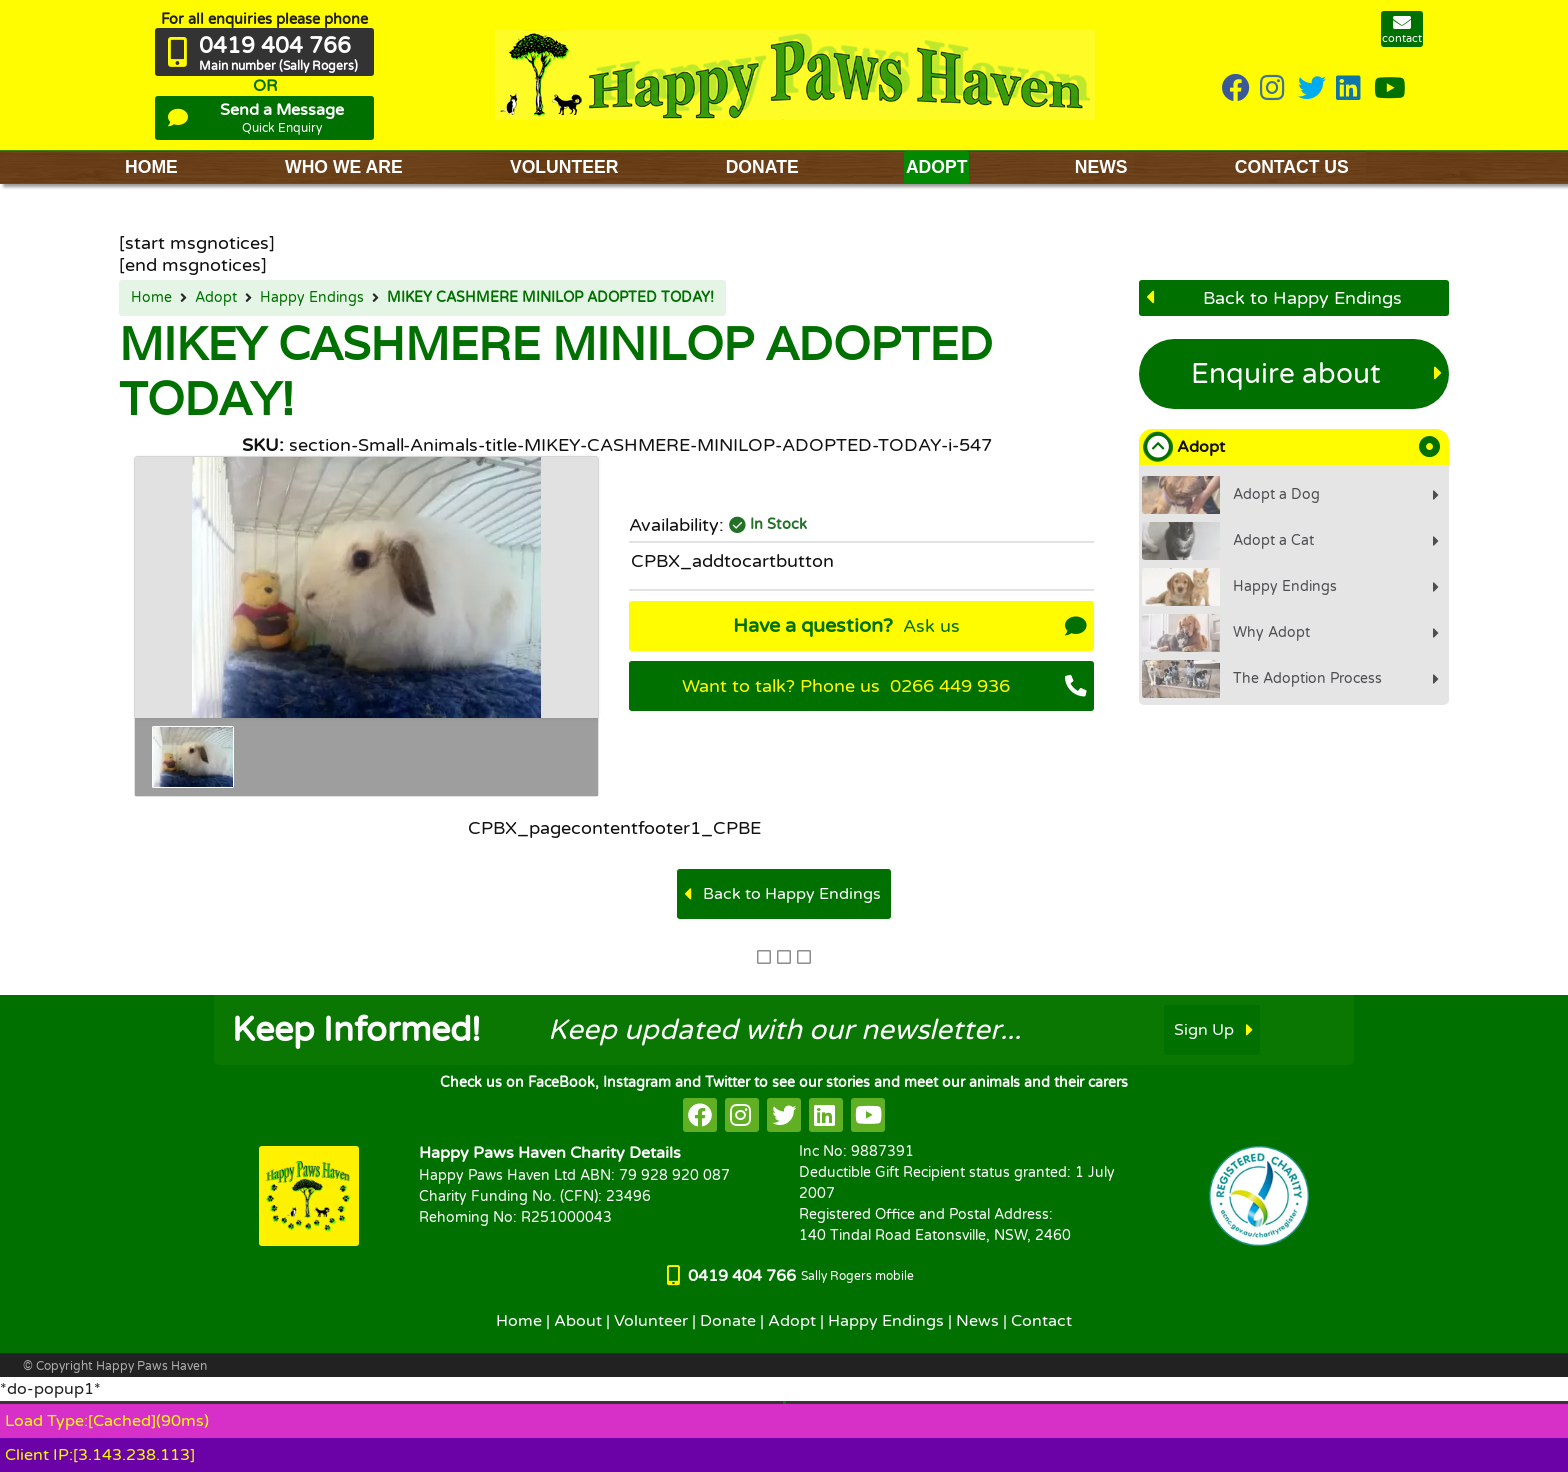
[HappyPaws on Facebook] (1236, 89)
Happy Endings (312, 298)
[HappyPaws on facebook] (700, 1115)
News (977, 1321)
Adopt (216, 298)
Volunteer (651, 1321)
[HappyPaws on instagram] (1274, 89)
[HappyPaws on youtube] (1390, 89)
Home (151, 298)
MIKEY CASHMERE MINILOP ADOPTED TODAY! (550, 298)
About (578, 1321)
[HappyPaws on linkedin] (1350, 89)
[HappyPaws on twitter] (1312, 89)
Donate (728, 1321)
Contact (1041, 1321)
